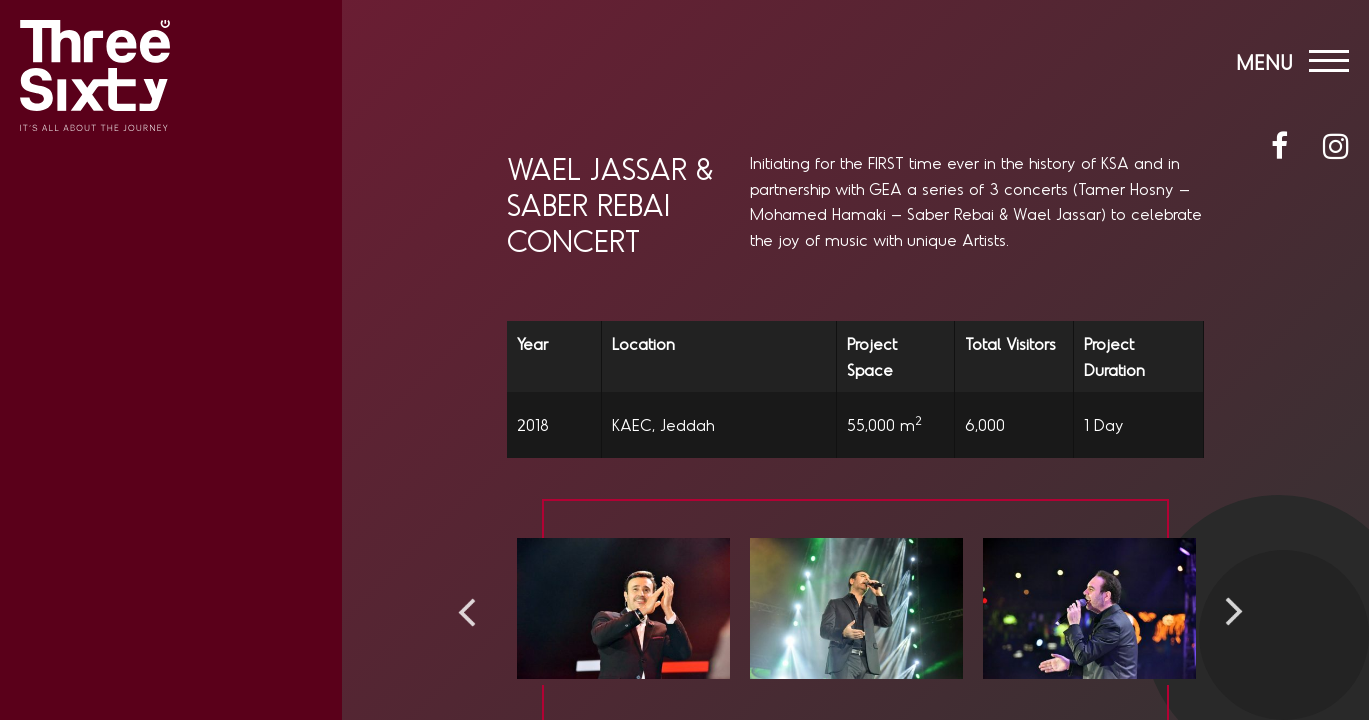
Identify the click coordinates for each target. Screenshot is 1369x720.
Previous (467, 612)
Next (1234, 612)
